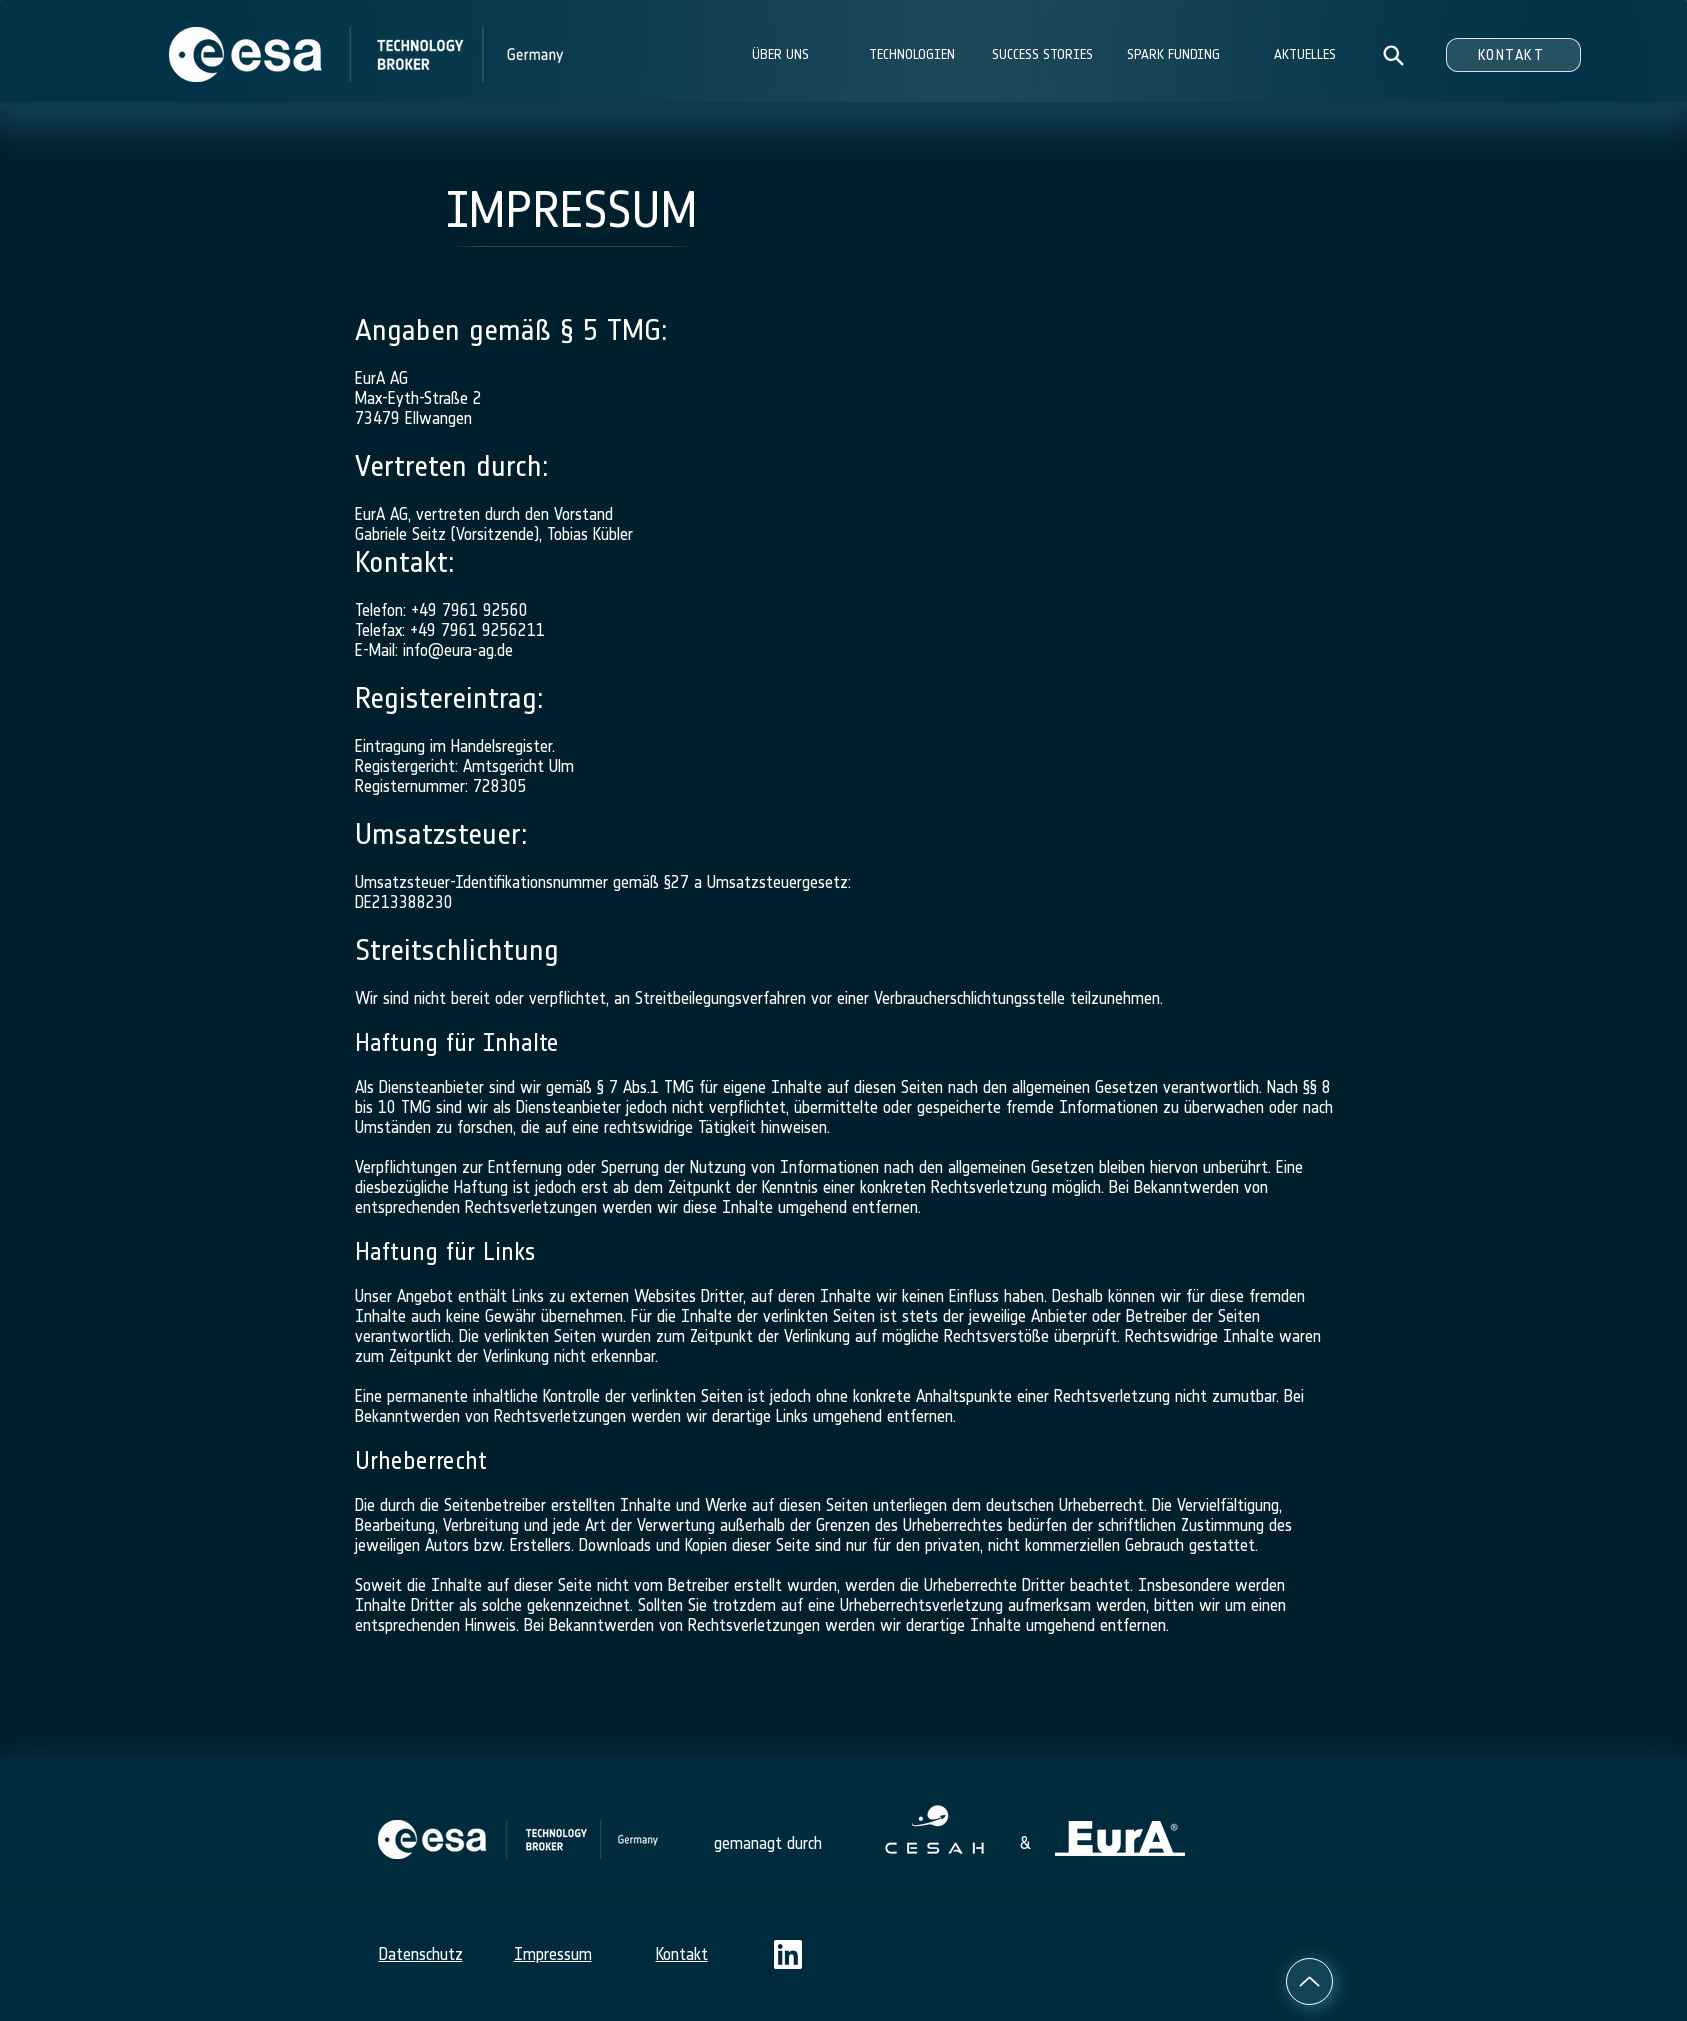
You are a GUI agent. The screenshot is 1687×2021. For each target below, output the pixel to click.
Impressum (553, 1954)
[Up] (1309, 1981)
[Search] (1393, 55)
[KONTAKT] (1513, 55)
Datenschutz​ (421, 1954)
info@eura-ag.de (458, 650)
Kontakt (682, 1954)
